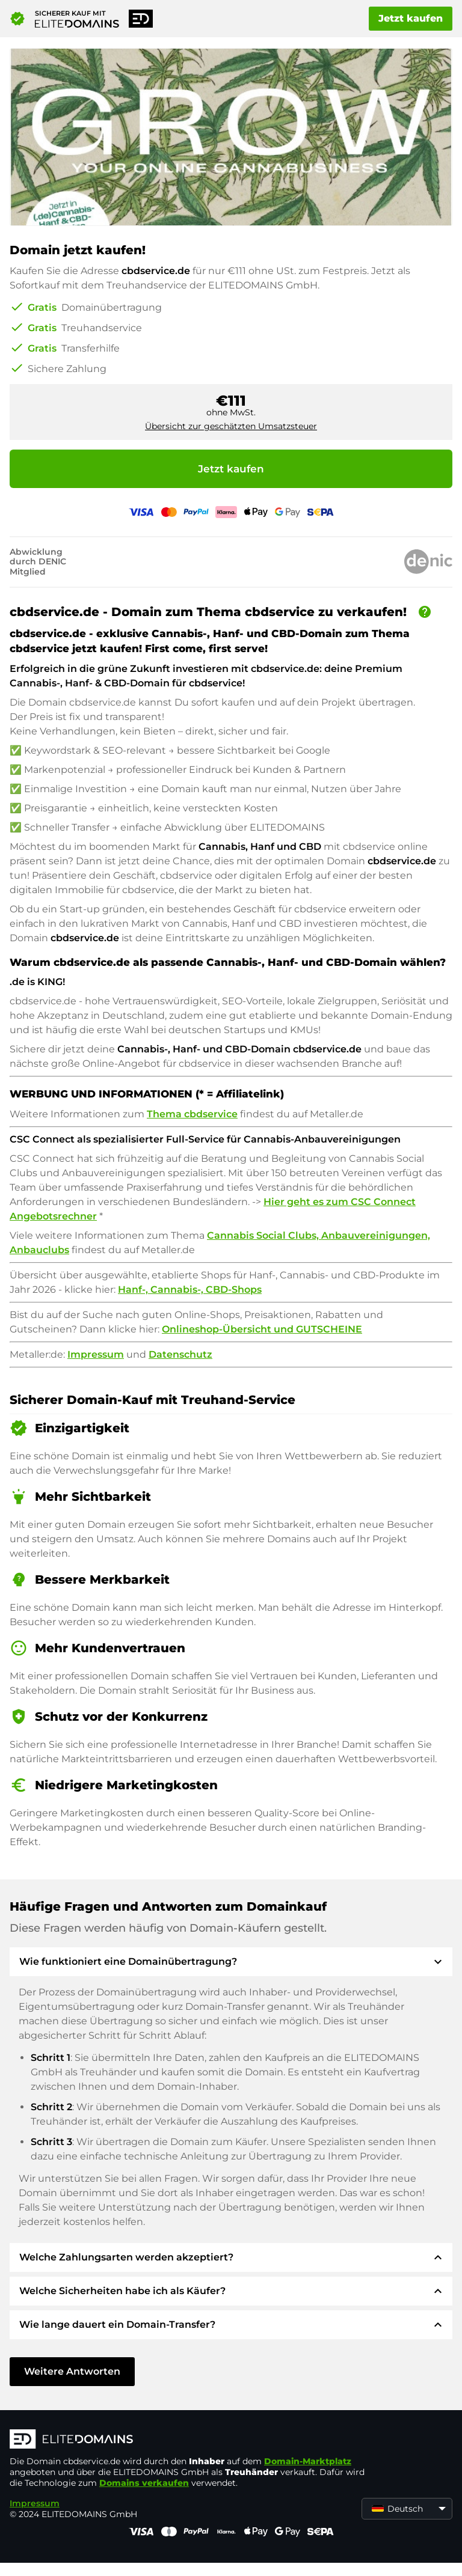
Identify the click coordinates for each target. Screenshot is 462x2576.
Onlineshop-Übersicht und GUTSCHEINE (262, 1329)
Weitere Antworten (72, 2371)
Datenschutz (180, 1354)
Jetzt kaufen (410, 18)
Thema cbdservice (192, 1114)
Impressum (95, 1354)
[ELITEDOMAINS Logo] (190, 2440)
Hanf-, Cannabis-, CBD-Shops (190, 1289)
